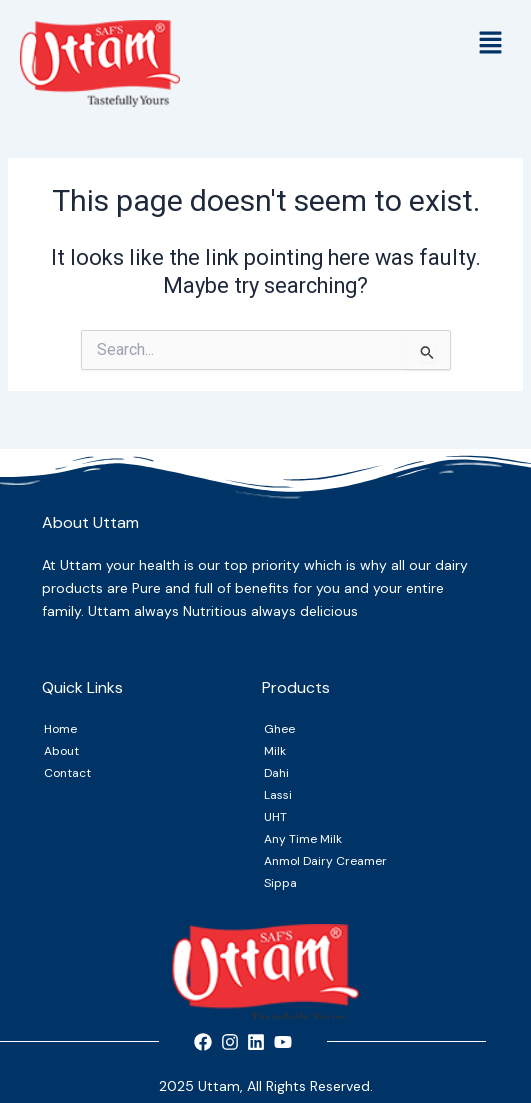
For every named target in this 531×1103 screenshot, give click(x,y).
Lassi (278, 795)
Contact (67, 773)
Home (60, 729)
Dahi (276, 773)
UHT (275, 817)
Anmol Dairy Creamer (325, 861)
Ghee (279, 729)
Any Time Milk (303, 839)
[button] (491, 45)
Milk (275, 751)
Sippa (280, 883)
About (61, 751)
